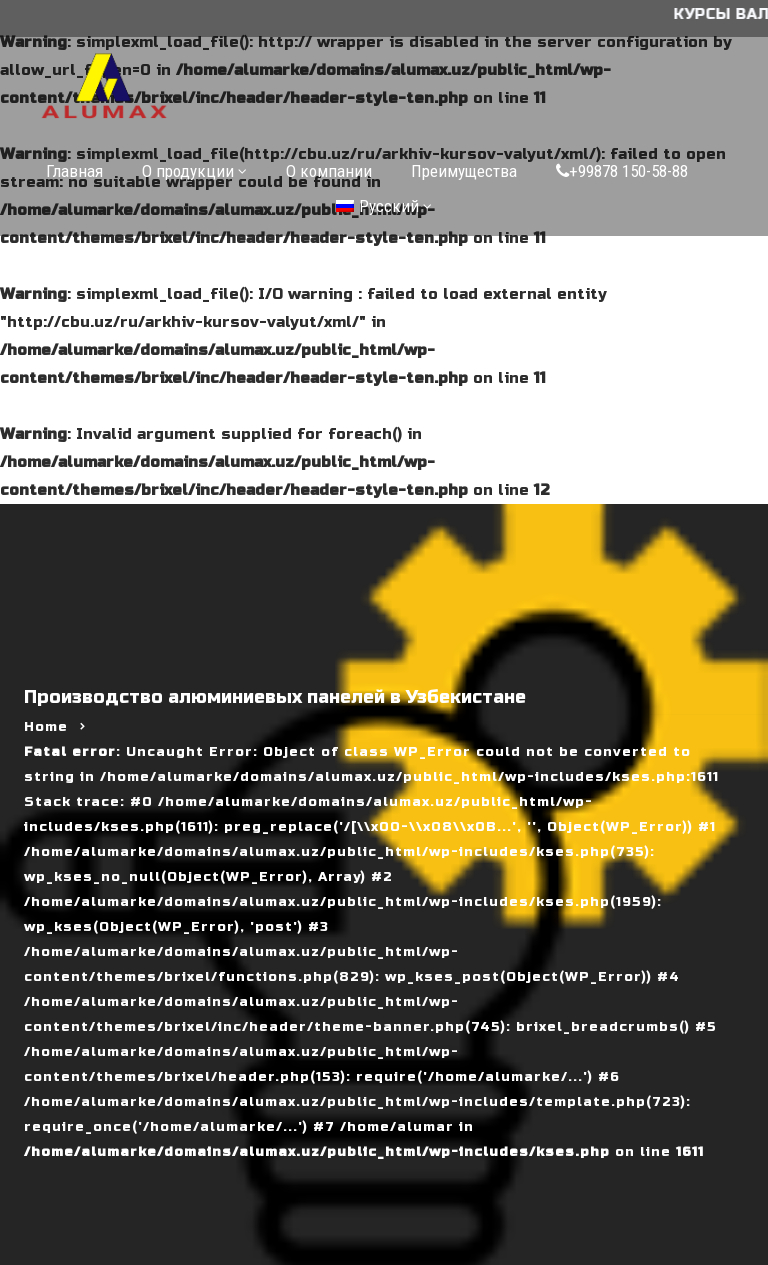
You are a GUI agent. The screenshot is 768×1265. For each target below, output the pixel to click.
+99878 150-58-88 (622, 171)
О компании (329, 171)
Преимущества (464, 171)
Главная (74, 171)
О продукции (188, 171)
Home (46, 727)
